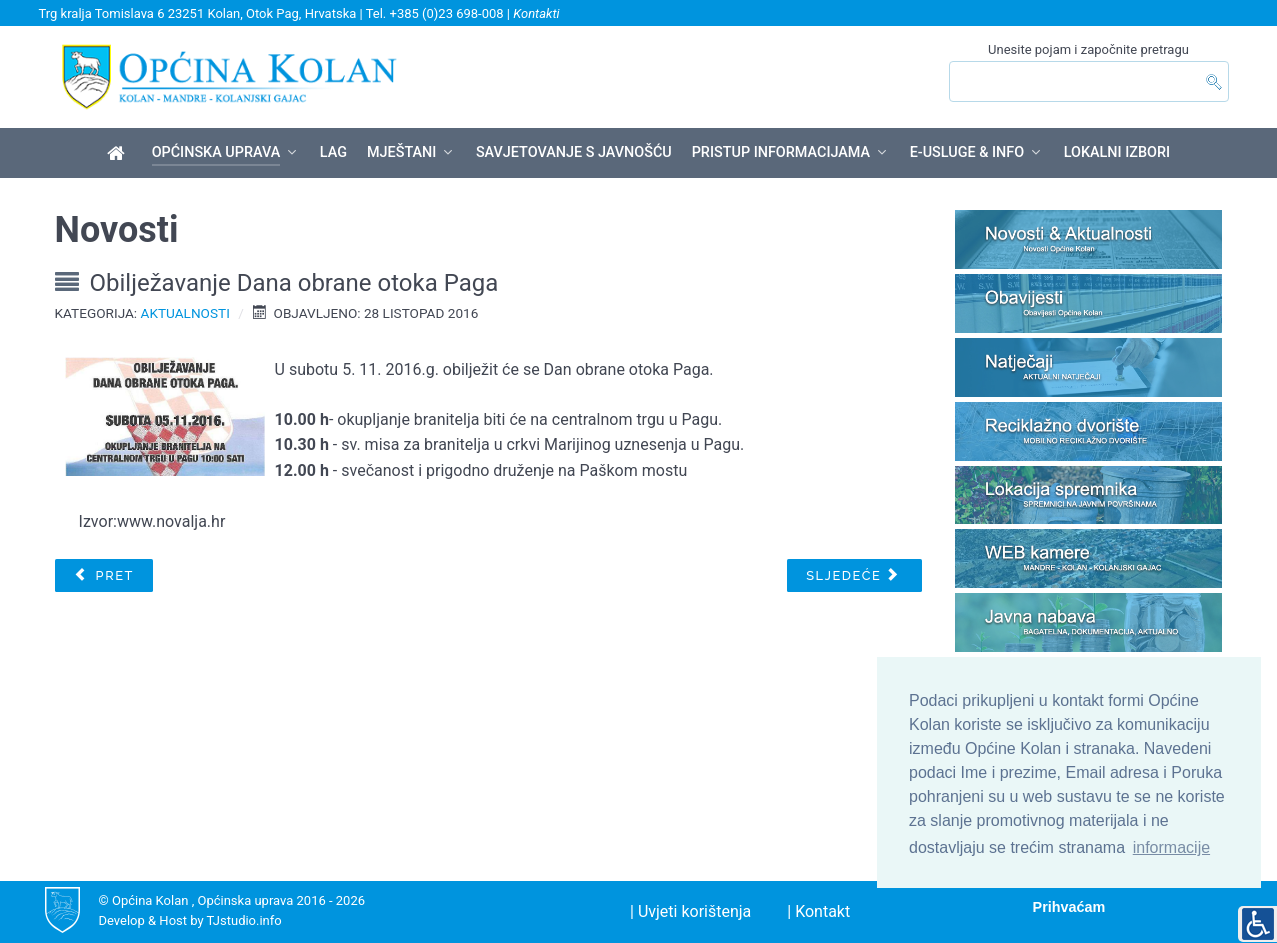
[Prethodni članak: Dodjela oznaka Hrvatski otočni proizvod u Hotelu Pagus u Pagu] (104, 576)
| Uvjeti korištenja (690, 911)
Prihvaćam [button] (1069, 907)
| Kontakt (818, 911)
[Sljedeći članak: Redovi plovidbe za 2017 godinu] (854, 576)
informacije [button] (1171, 847)
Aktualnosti (185, 313)
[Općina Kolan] (119, 154)
